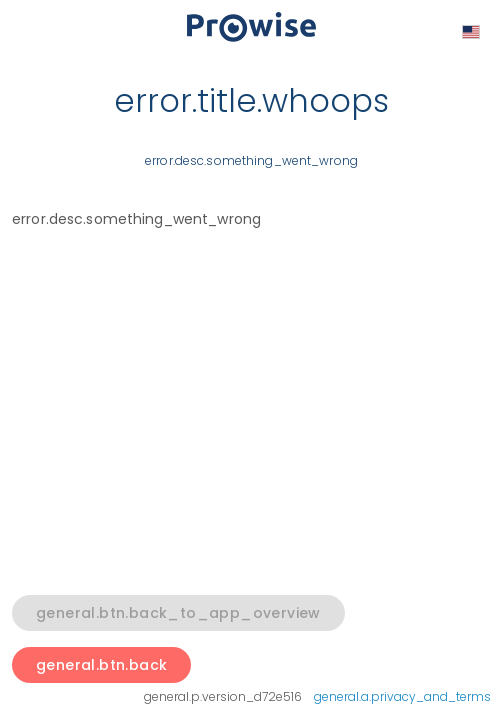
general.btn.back (101, 665)
